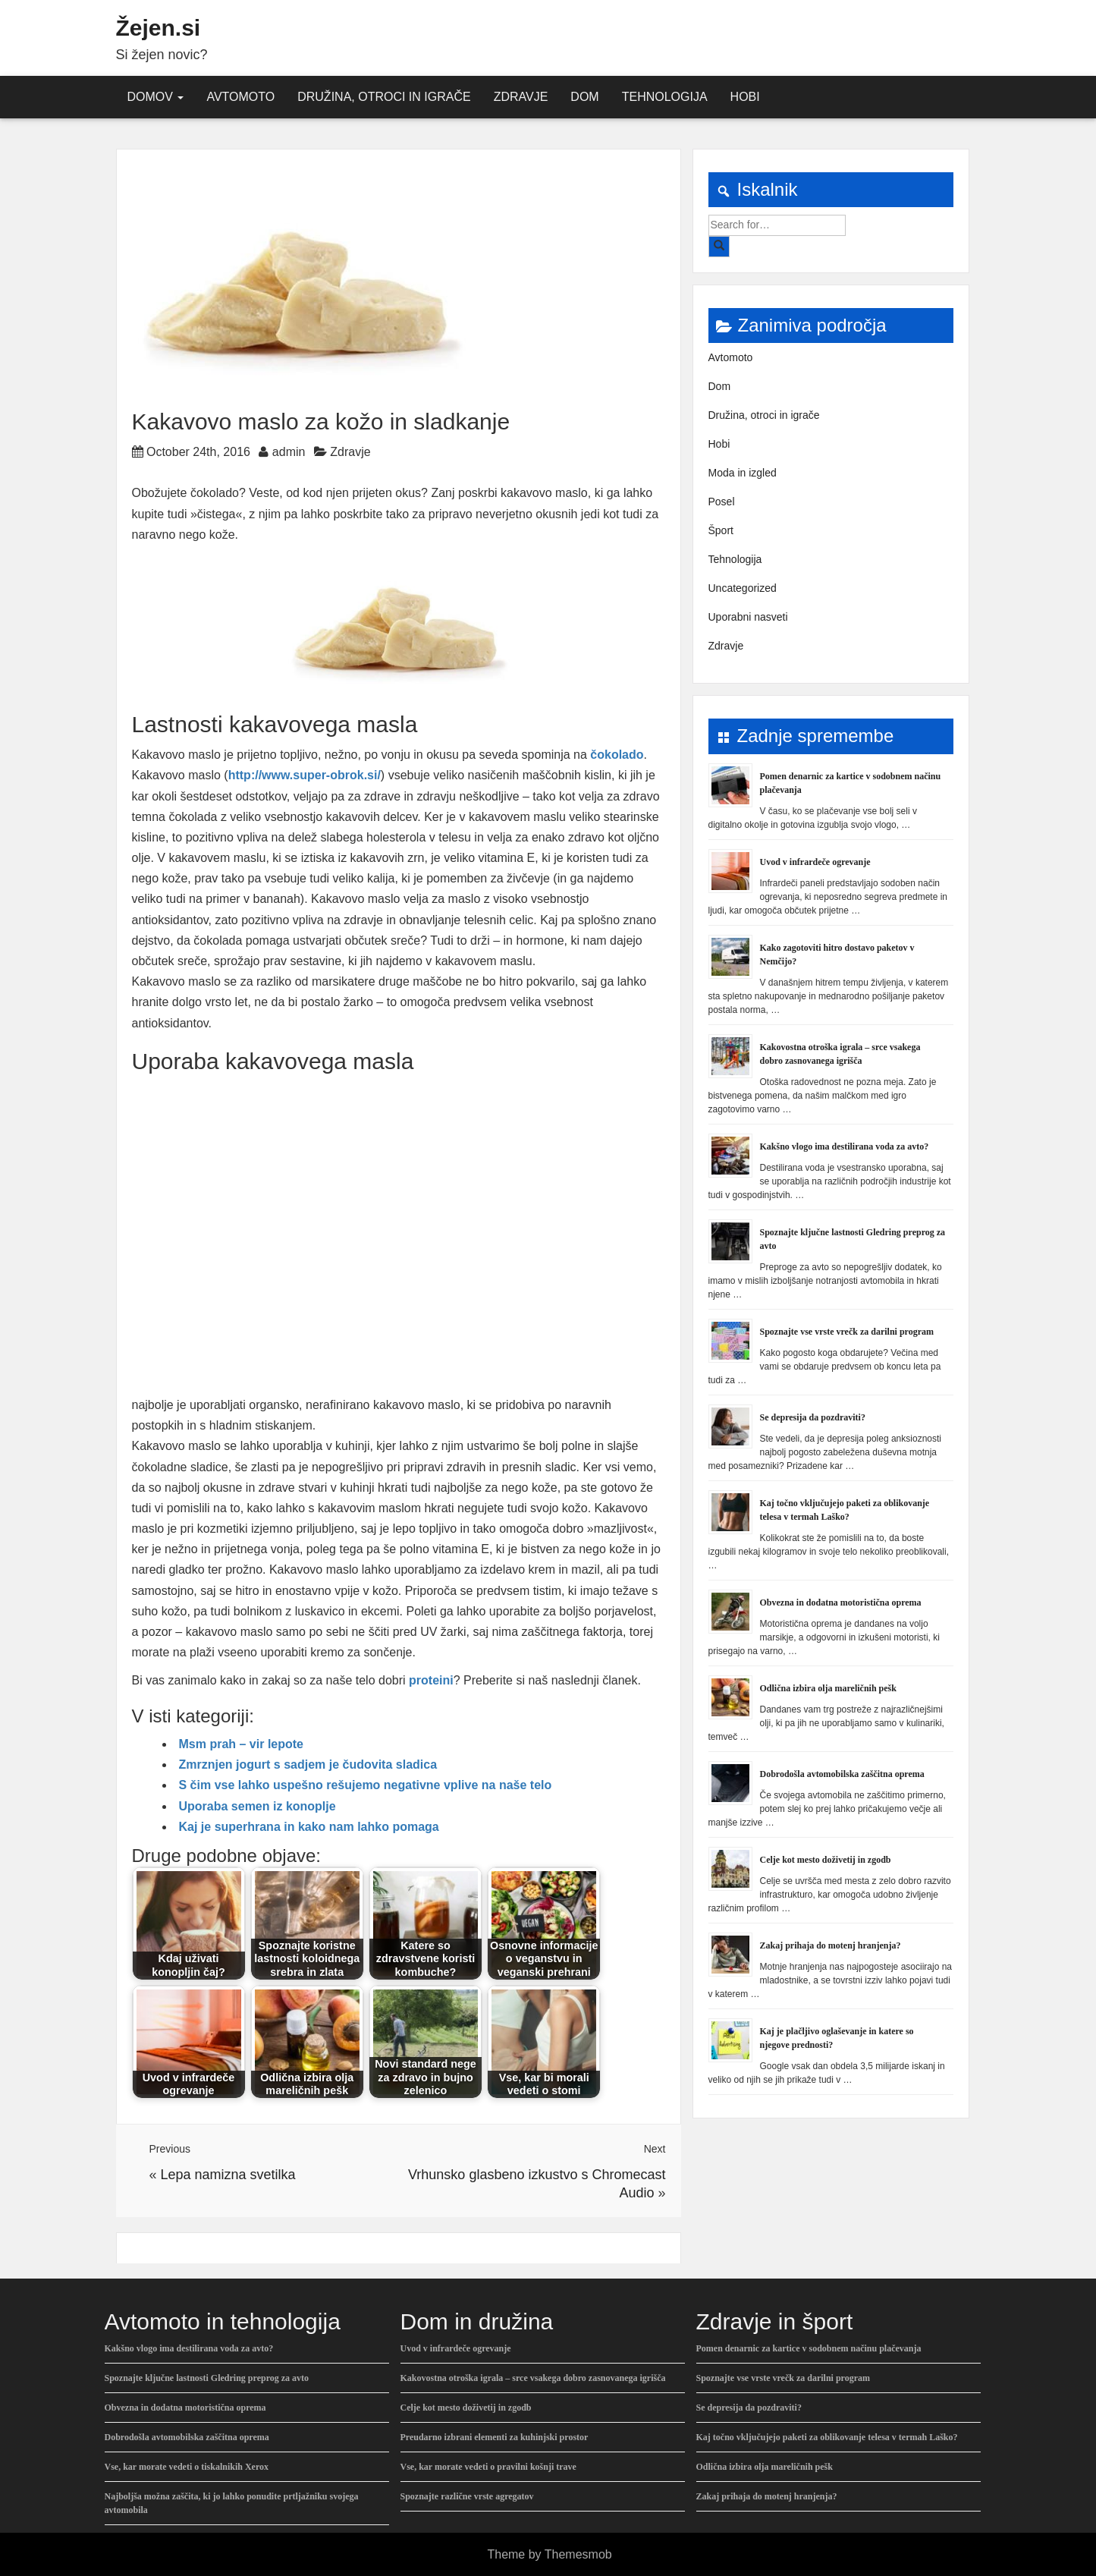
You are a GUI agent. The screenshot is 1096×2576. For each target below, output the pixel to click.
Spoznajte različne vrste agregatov (467, 2496)
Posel (721, 501)
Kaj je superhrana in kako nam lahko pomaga (309, 1826)
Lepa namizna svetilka (228, 2174)
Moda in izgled (742, 473)
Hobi (745, 96)
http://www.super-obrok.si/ (304, 775)
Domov (155, 96)
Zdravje (521, 96)
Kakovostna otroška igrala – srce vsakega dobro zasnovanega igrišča (533, 2378)
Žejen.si (158, 27)
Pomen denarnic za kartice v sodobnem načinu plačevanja (809, 2348)
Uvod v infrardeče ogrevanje (815, 862)
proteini (431, 1680)
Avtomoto (240, 96)
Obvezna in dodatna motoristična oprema (841, 1602)
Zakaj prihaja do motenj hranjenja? (830, 1945)
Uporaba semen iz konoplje (257, 1806)
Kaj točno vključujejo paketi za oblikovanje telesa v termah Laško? (827, 2437)
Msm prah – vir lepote (241, 1744)
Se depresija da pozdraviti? (812, 1417)
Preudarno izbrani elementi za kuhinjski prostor (494, 2437)
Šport (720, 530)
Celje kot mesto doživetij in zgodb (825, 1859)
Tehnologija (665, 96)
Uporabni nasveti (748, 617)
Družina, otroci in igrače (383, 96)
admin (289, 451)
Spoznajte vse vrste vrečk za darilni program (847, 1331)
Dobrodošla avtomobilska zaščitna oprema (842, 1774)
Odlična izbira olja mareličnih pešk (828, 1688)
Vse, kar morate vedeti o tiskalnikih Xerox (187, 2466)
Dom (584, 96)
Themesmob (578, 2554)
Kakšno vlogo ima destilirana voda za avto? (844, 1146)
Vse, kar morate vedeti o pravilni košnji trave (488, 2466)
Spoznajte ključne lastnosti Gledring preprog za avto (207, 2378)
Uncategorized (742, 588)
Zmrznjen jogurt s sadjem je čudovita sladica (308, 1764)
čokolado (616, 754)
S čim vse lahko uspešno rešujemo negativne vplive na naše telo (365, 1785)
